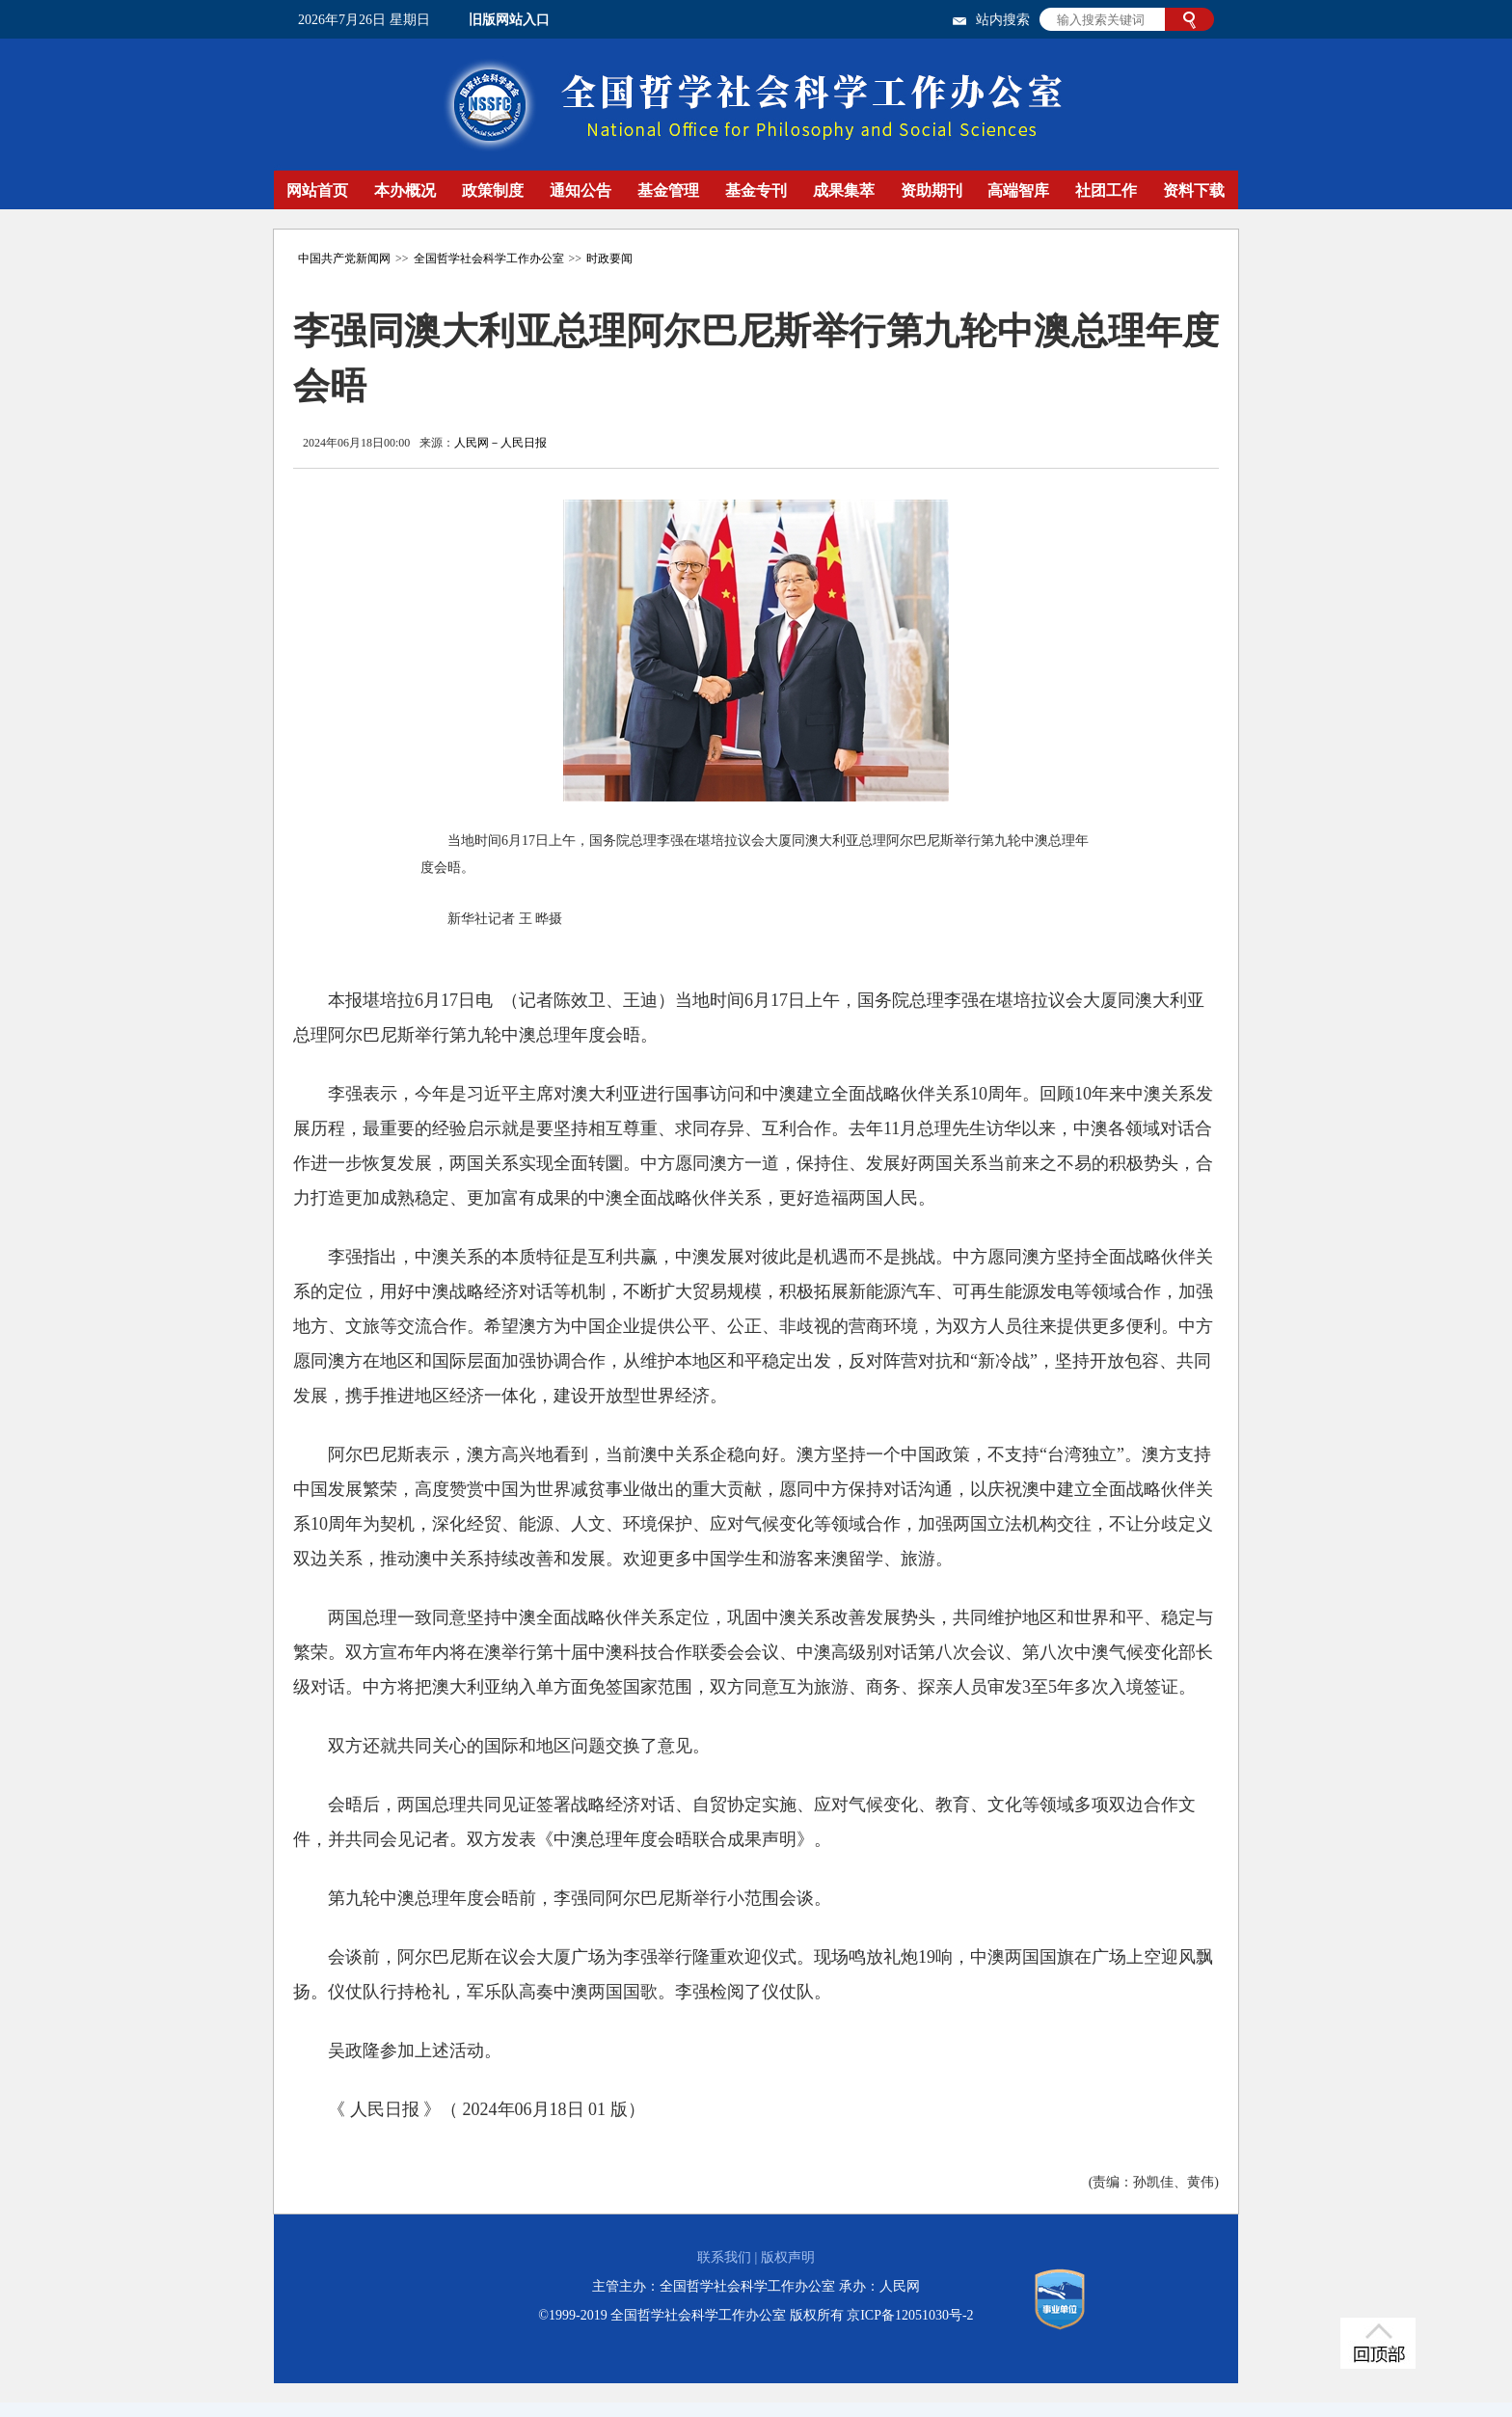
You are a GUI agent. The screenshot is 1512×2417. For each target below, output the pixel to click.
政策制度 (493, 190)
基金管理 (668, 190)
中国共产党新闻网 (344, 258)
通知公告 (580, 190)
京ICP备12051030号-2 (910, 2315)
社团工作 (1106, 190)
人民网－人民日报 (500, 442)
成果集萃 (844, 190)
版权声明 (788, 2257)
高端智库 (1018, 190)
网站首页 (317, 190)
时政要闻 (609, 258)
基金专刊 (756, 190)
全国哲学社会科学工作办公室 (489, 258)
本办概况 (405, 190)
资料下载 (1194, 190)
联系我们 (724, 2257)
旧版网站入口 (509, 20)
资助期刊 (931, 190)
